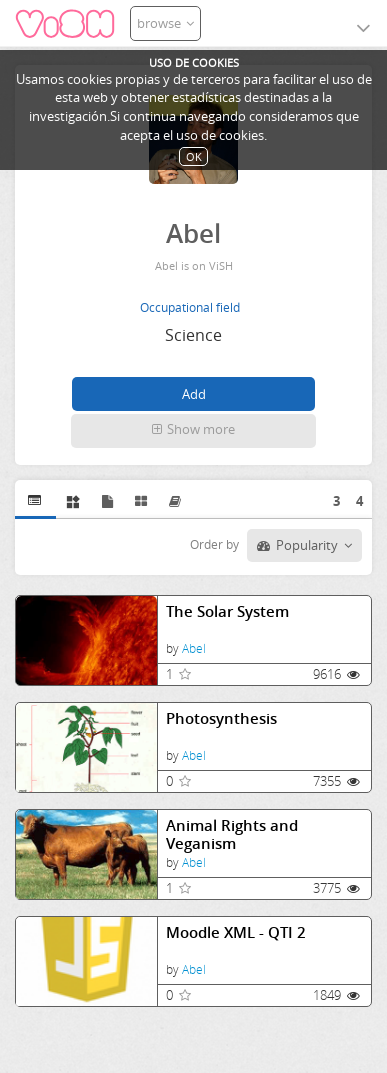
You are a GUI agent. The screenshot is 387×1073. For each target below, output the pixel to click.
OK (194, 156)
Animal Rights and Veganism (232, 834)
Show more (193, 429)
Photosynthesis (221, 718)
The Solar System (227, 611)
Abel (194, 648)
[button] (194, 431)
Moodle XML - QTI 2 (236, 932)
